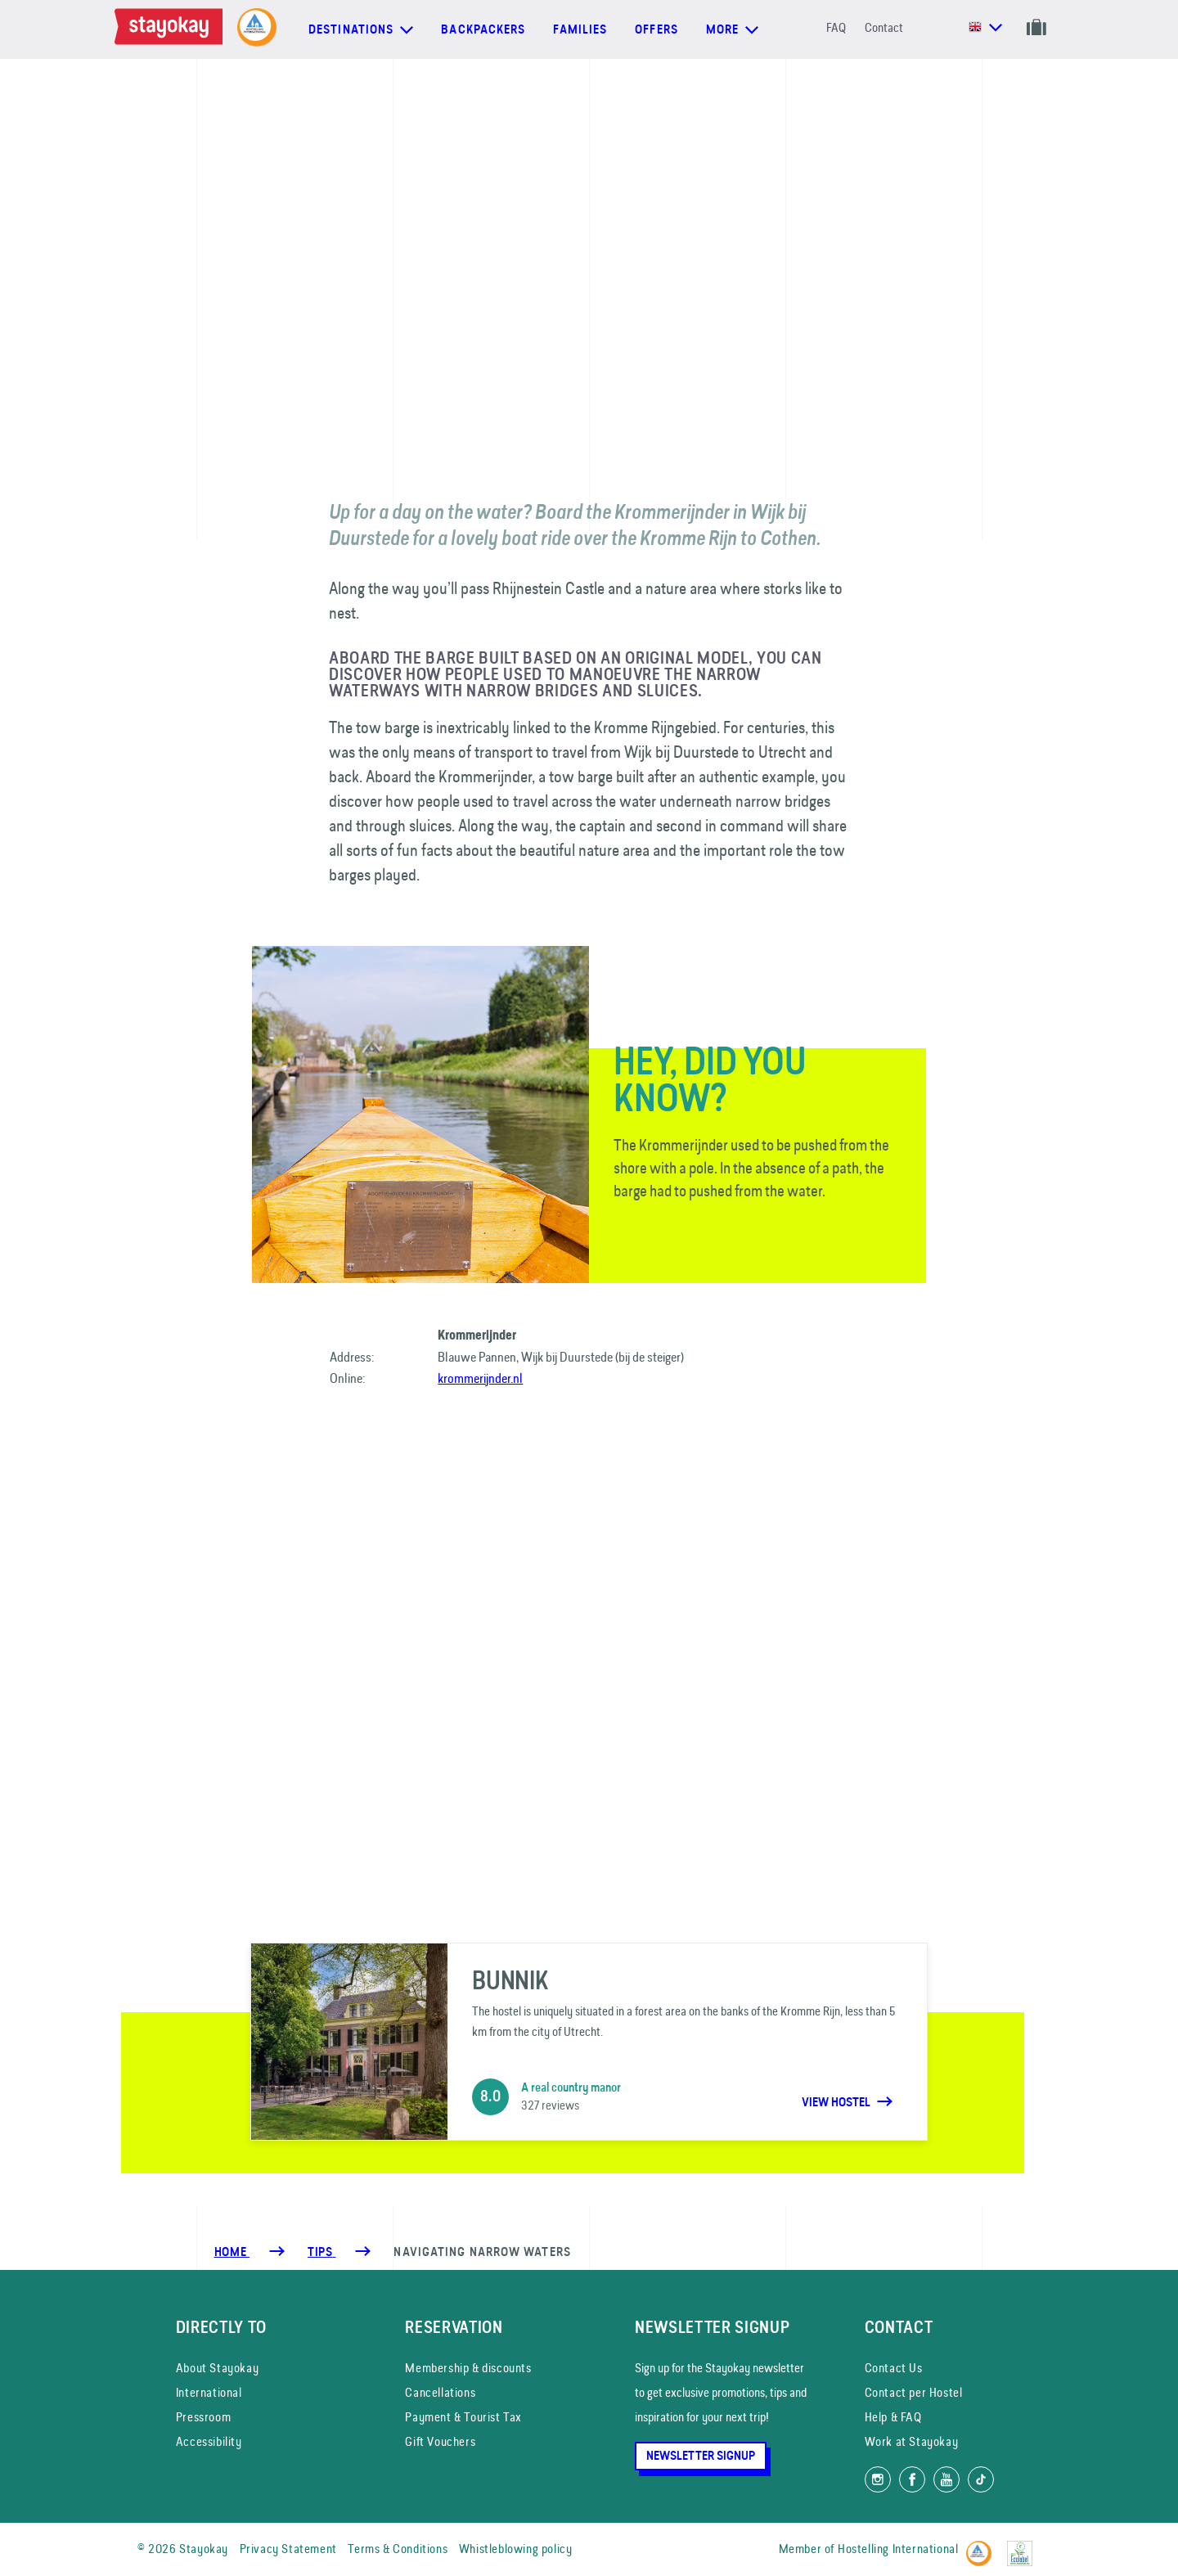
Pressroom (203, 2416)
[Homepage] (172, 29)
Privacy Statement (288, 2548)
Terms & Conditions (397, 2548)
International (209, 2392)
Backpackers (483, 29)
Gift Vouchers (440, 2441)
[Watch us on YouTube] (946, 2479)
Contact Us (894, 2367)
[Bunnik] (589, 2042)
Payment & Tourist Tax (463, 2416)
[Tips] (321, 2252)
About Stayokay (217, 2367)
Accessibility (209, 2441)
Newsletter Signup (700, 2455)
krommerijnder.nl (480, 1378)
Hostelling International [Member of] (898, 2548)
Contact (884, 27)
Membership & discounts (468, 2367)
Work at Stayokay (912, 2441)
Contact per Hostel (914, 2392)
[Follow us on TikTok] (981, 2479)
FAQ (836, 27)
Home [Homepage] (232, 2252)
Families (580, 29)
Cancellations (440, 2392)
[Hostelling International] (983, 2546)
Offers (656, 29)
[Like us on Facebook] (912, 2479)
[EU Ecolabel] (1024, 2546)
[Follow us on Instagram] (878, 2479)
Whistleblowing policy (516, 2548)
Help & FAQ (893, 2416)
